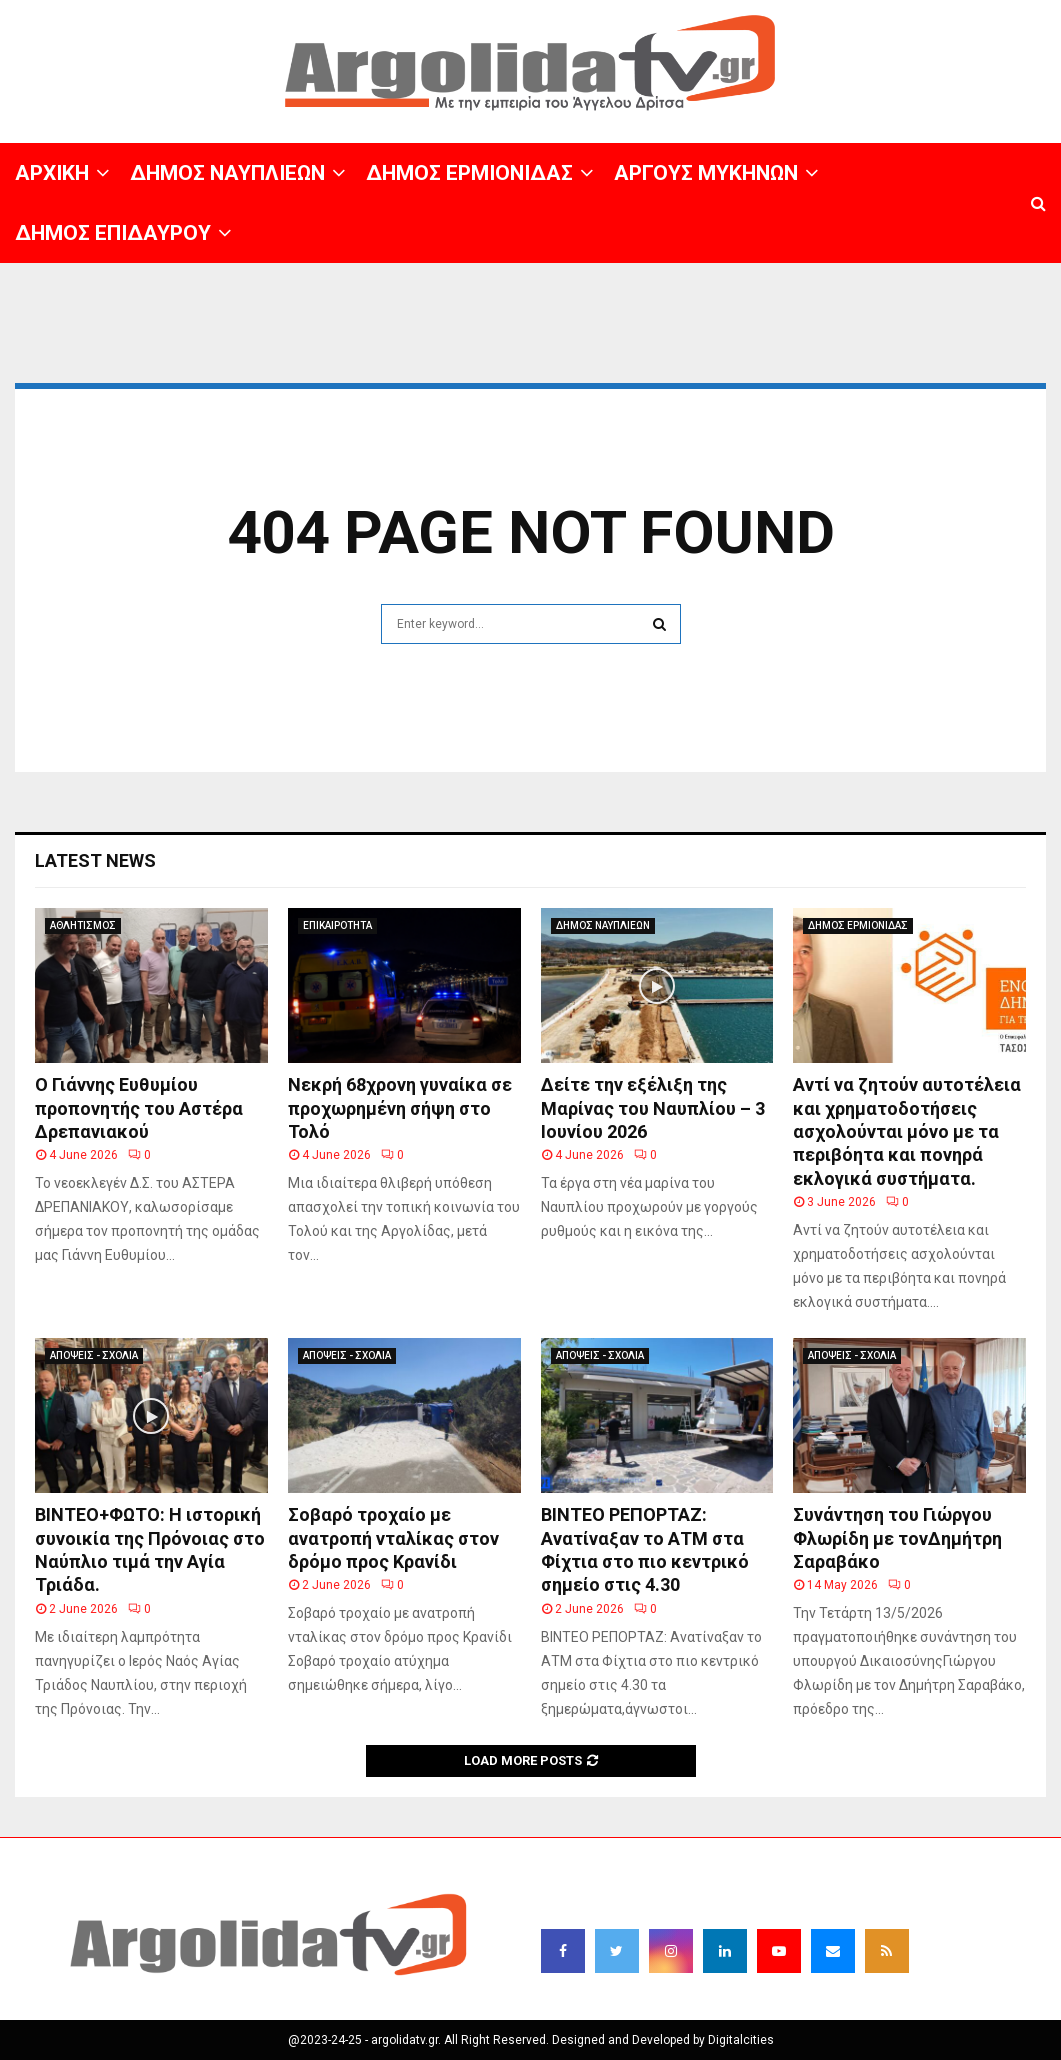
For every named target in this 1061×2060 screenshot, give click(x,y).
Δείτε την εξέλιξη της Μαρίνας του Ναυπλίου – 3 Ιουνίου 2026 (653, 1108)
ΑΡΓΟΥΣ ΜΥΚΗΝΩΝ (706, 173)
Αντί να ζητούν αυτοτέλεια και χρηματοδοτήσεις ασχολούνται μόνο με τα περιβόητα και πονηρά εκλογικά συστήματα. (907, 1131)
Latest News (95, 860)
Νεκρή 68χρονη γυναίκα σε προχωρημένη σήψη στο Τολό (400, 1108)
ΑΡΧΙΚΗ (52, 173)
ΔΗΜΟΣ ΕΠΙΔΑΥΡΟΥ (113, 233)
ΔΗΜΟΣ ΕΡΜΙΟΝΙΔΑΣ (469, 173)
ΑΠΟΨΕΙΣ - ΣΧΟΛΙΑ (94, 1355)
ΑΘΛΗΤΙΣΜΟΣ (83, 925)
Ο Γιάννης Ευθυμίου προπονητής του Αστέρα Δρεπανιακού (139, 1108)
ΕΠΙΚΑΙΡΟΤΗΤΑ (337, 925)
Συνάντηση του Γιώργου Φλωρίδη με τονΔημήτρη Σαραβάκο (897, 1538)
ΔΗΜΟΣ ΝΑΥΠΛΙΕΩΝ (227, 173)
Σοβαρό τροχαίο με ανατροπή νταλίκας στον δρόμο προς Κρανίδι (393, 1538)
